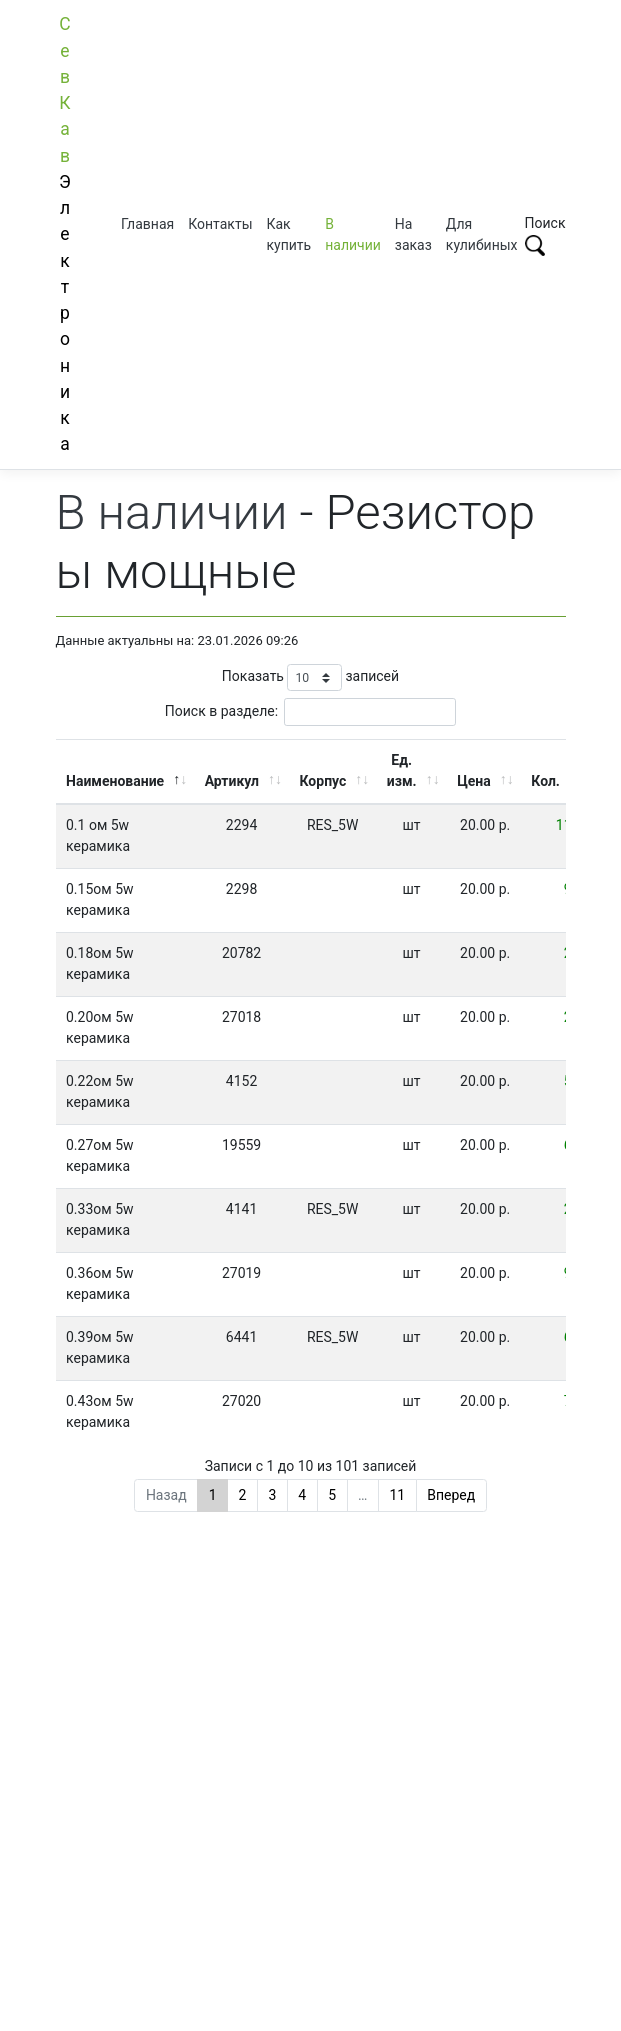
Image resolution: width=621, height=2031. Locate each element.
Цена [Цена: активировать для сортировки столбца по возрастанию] (474, 781)
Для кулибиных (482, 234)
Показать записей (310, 677)
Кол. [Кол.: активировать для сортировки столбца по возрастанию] (545, 781)
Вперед (451, 1495)
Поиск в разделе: (310, 711)
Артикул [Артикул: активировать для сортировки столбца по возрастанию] (232, 781)
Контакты (220, 224)
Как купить (289, 234)
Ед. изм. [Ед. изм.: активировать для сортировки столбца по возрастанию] (402, 770)
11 (397, 1495)
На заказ (413, 234)
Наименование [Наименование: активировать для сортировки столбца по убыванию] (115, 781)
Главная (147, 224)
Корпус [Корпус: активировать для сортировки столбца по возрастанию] (323, 781)
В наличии (353, 234)
